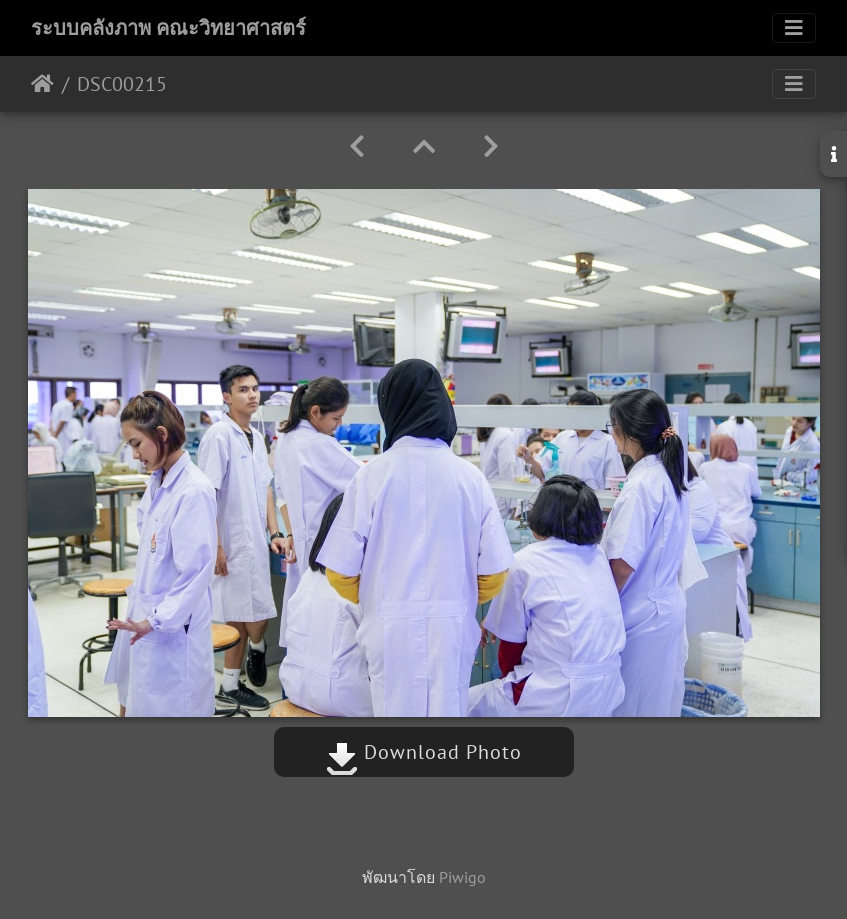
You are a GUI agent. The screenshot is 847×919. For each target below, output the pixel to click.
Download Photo (424, 752)
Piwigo (462, 877)
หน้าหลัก (42, 84)
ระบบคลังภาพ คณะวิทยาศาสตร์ (168, 28)
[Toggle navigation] (794, 28)
